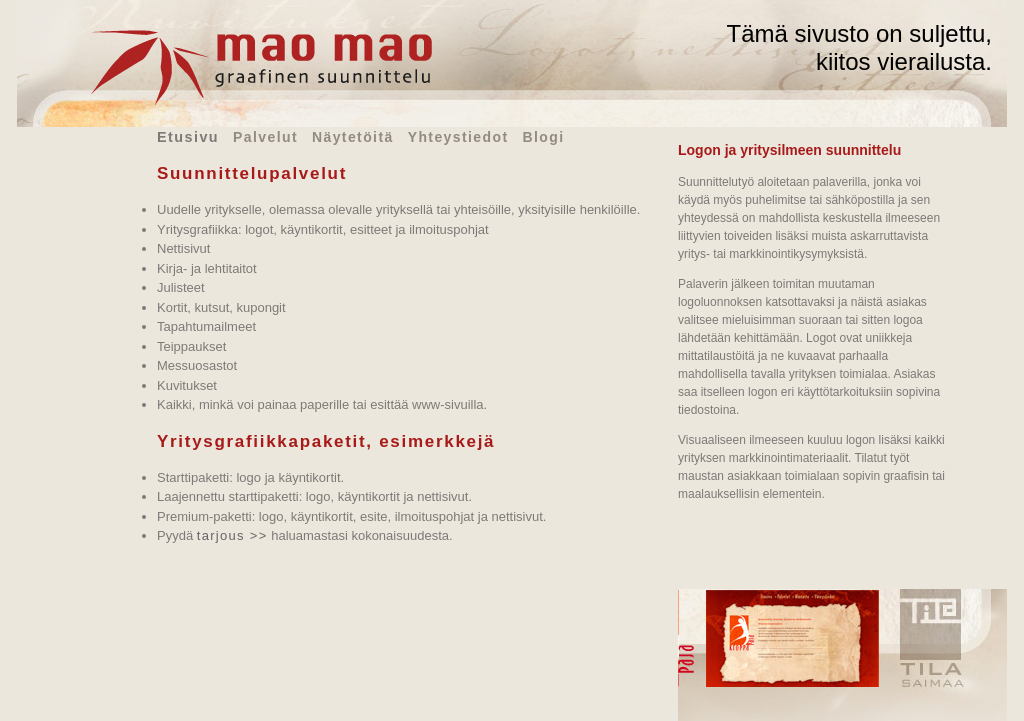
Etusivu (188, 137)
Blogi (543, 137)
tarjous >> (232, 535)
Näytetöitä (353, 137)
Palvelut (265, 137)
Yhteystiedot (458, 137)
